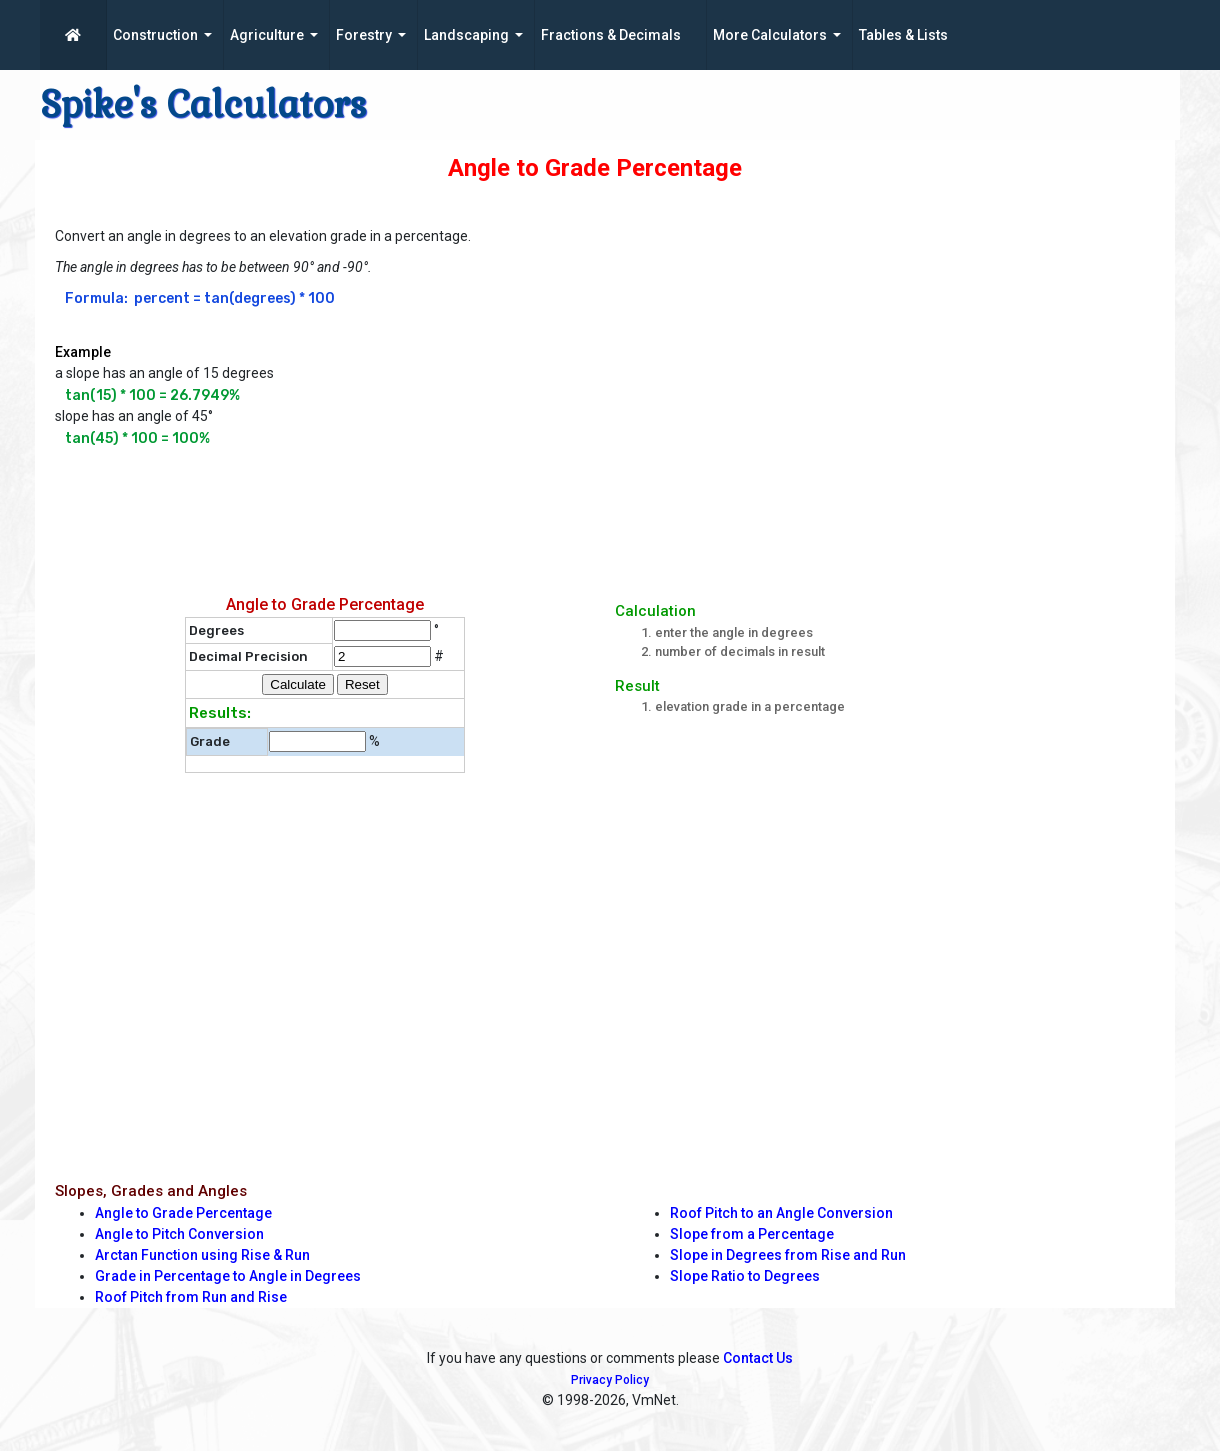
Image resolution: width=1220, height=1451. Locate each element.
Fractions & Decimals (611, 35)
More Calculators (770, 35)
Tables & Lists (903, 35)
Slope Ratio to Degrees (745, 1276)
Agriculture (267, 35)
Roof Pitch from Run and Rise (191, 1297)
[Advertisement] (540, 514)
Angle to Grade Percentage (183, 1213)
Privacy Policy (610, 1380)
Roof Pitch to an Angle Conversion (781, 1213)
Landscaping (466, 35)
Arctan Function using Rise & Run (202, 1255)
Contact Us (758, 1358)
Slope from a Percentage (752, 1234)
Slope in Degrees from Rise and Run (788, 1255)
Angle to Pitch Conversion (179, 1234)
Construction (155, 35)
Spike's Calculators (203, 105)
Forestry (364, 35)
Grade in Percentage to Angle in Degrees (228, 1276)
